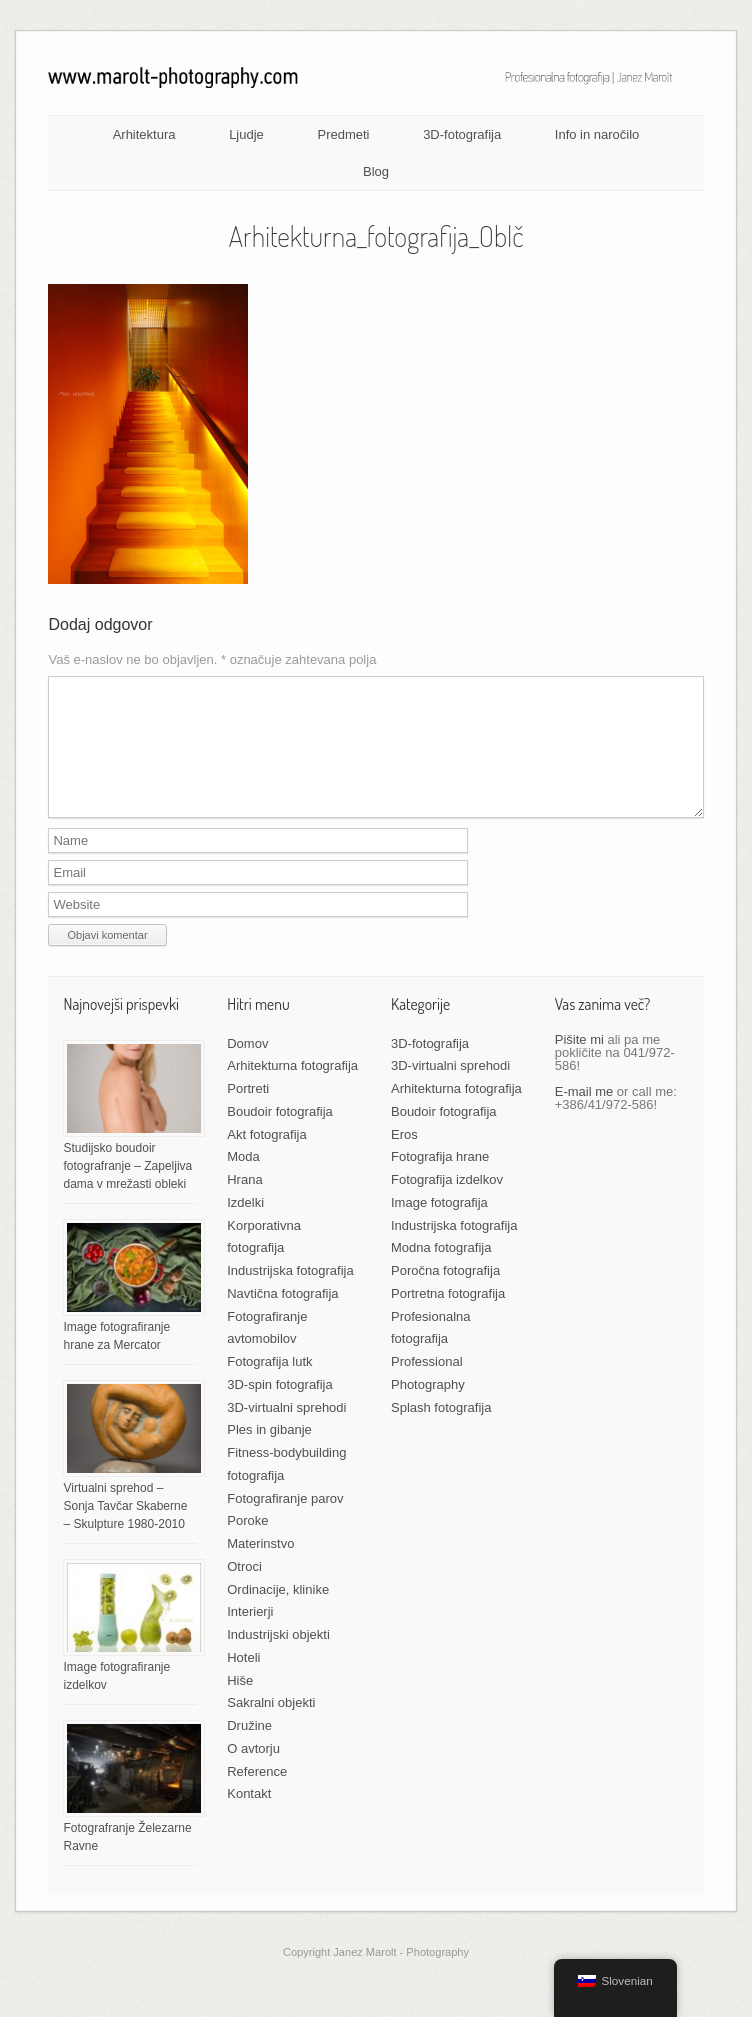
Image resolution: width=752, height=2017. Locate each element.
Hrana (244, 1203)
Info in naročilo (597, 134)
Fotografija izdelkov (447, 1203)
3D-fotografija (462, 134)
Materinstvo (260, 1567)
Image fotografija (439, 1226)
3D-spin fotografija (280, 1408)
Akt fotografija (267, 1158)
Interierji (250, 1635)
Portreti (248, 1112)
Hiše (240, 1704)
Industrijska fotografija (290, 1294)
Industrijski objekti (278, 1658)
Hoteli (243, 1681)
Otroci (244, 1590)
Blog (376, 171)
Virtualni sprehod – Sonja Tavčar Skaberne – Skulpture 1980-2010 (125, 1530)
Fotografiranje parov (285, 1522)
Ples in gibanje (269, 1453)
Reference (257, 1795)
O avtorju (253, 1772)
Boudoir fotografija (280, 1135)
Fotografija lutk (269, 1385)
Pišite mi (579, 1063)
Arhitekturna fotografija (292, 1089)
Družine (249, 1749)
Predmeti (343, 134)
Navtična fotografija (282, 1317)
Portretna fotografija (448, 1317)
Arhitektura (144, 134)
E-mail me (584, 1115)
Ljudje (246, 134)
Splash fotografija (441, 1431)
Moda (243, 1180)
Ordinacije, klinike (278, 1613)
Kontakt (249, 1817)
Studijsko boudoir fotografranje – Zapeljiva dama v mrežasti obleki (127, 1190)
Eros (404, 1158)
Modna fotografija (441, 1271)
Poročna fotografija (445, 1294)
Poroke (247, 1544)
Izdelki (245, 1226)
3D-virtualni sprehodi (286, 1431)
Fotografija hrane (440, 1180)
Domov (247, 1067)
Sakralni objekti (271, 1726)
